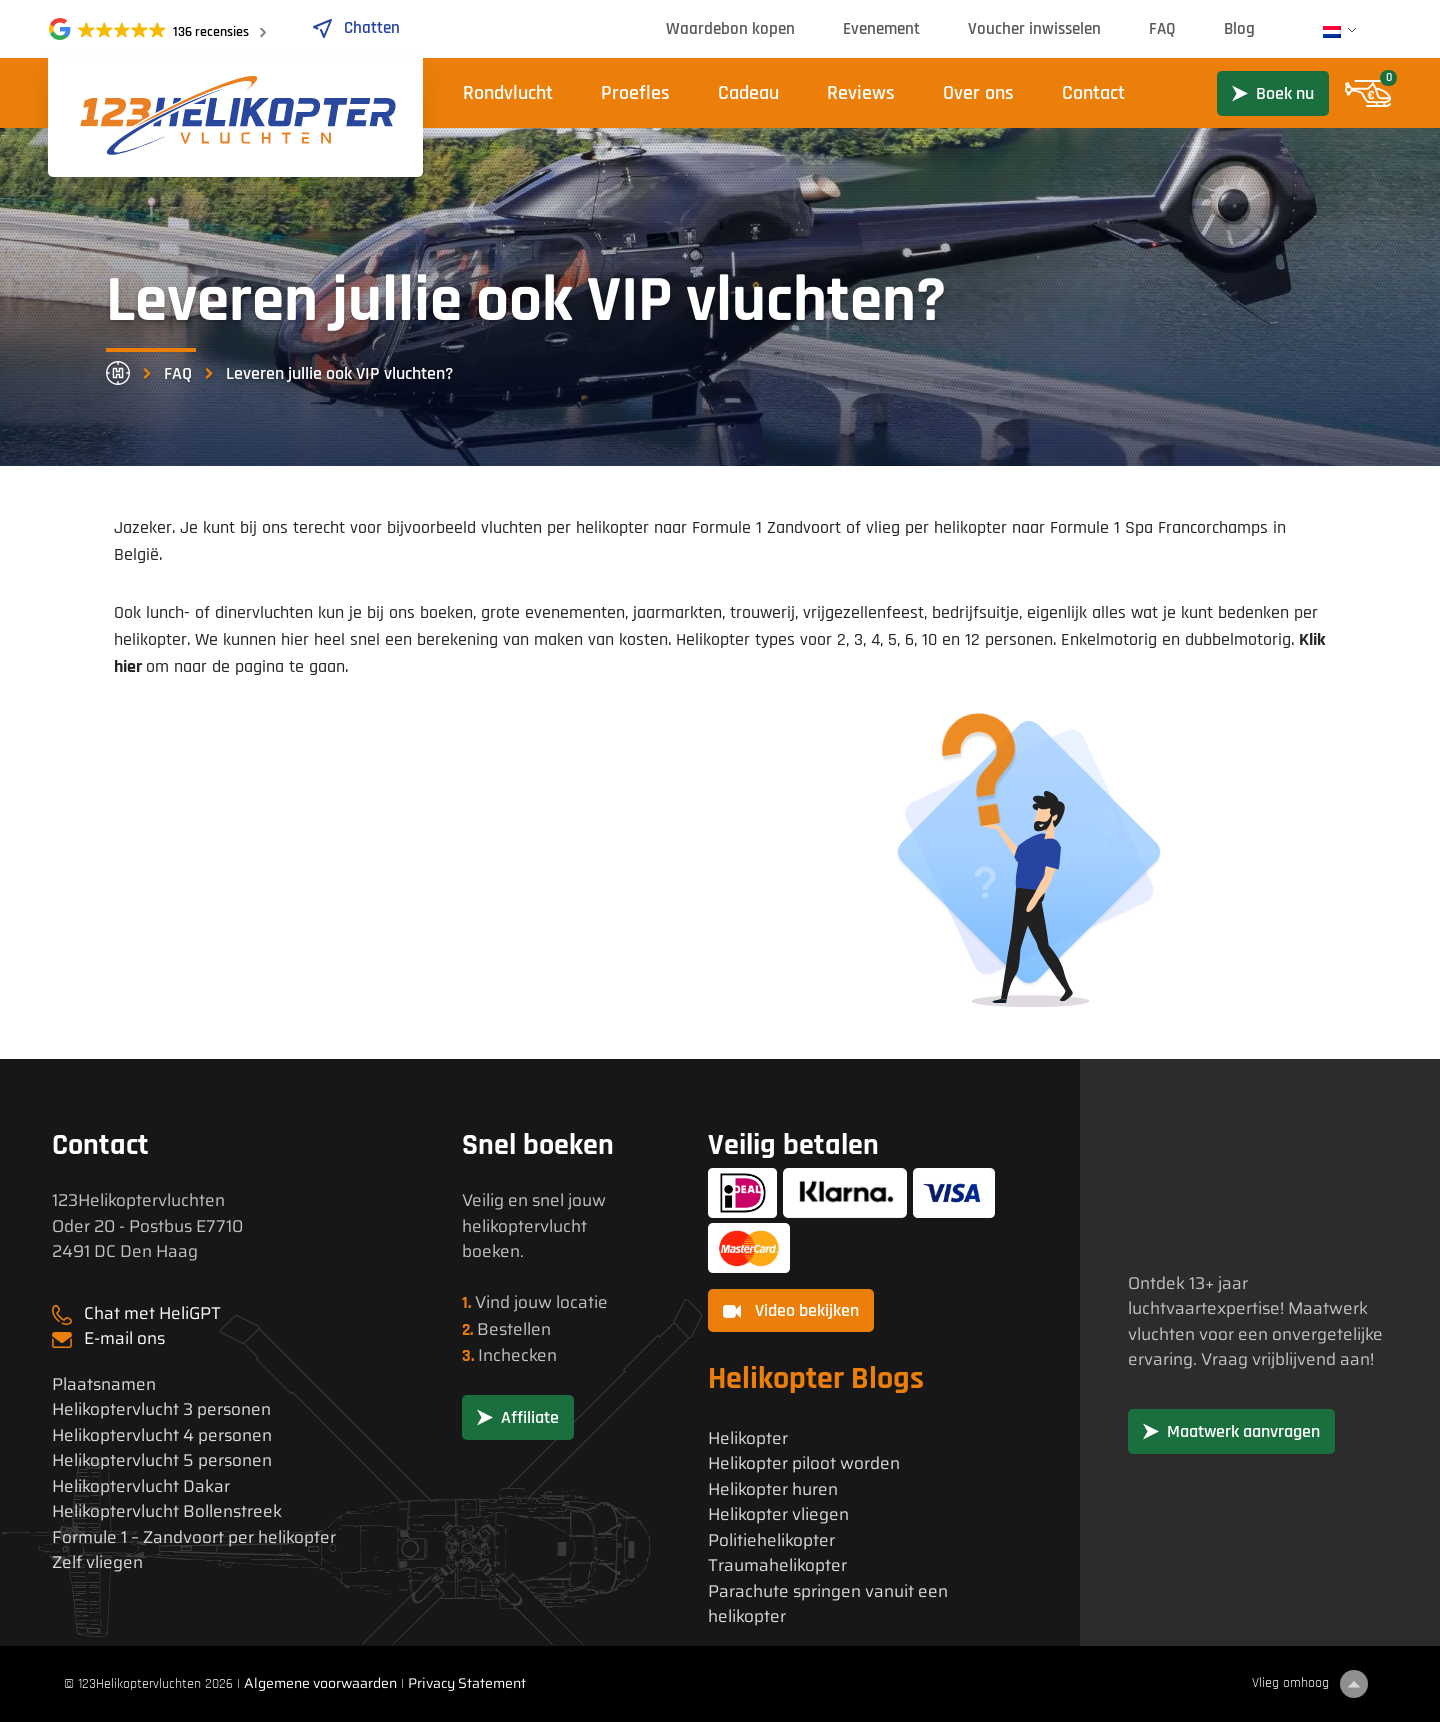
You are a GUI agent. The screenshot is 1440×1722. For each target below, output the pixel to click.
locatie (582, 1302)
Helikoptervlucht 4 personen (162, 1435)
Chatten (355, 28)
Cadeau (748, 93)
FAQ (1162, 29)
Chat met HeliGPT (152, 1313)
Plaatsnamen (104, 1384)
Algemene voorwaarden (320, 1683)
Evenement (881, 29)
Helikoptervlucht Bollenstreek (167, 1511)
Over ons (978, 93)
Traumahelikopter (777, 1565)
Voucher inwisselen (1034, 29)
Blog (1239, 29)
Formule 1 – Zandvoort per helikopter (194, 1537)
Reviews (861, 93)
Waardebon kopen (730, 29)
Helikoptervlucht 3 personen (161, 1409)
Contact (1093, 93)
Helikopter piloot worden (804, 1463)
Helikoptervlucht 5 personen (162, 1460)
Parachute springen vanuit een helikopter (828, 1604)
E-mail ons (124, 1338)
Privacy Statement (467, 1683)
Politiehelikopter (771, 1540)
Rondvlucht (508, 93)
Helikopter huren (773, 1489)
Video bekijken (791, 1310)
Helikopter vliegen (778, 1514)
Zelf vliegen (97, 1562)
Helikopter (748, 1438)
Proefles (635, 93)
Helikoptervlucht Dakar (141, 1486)
